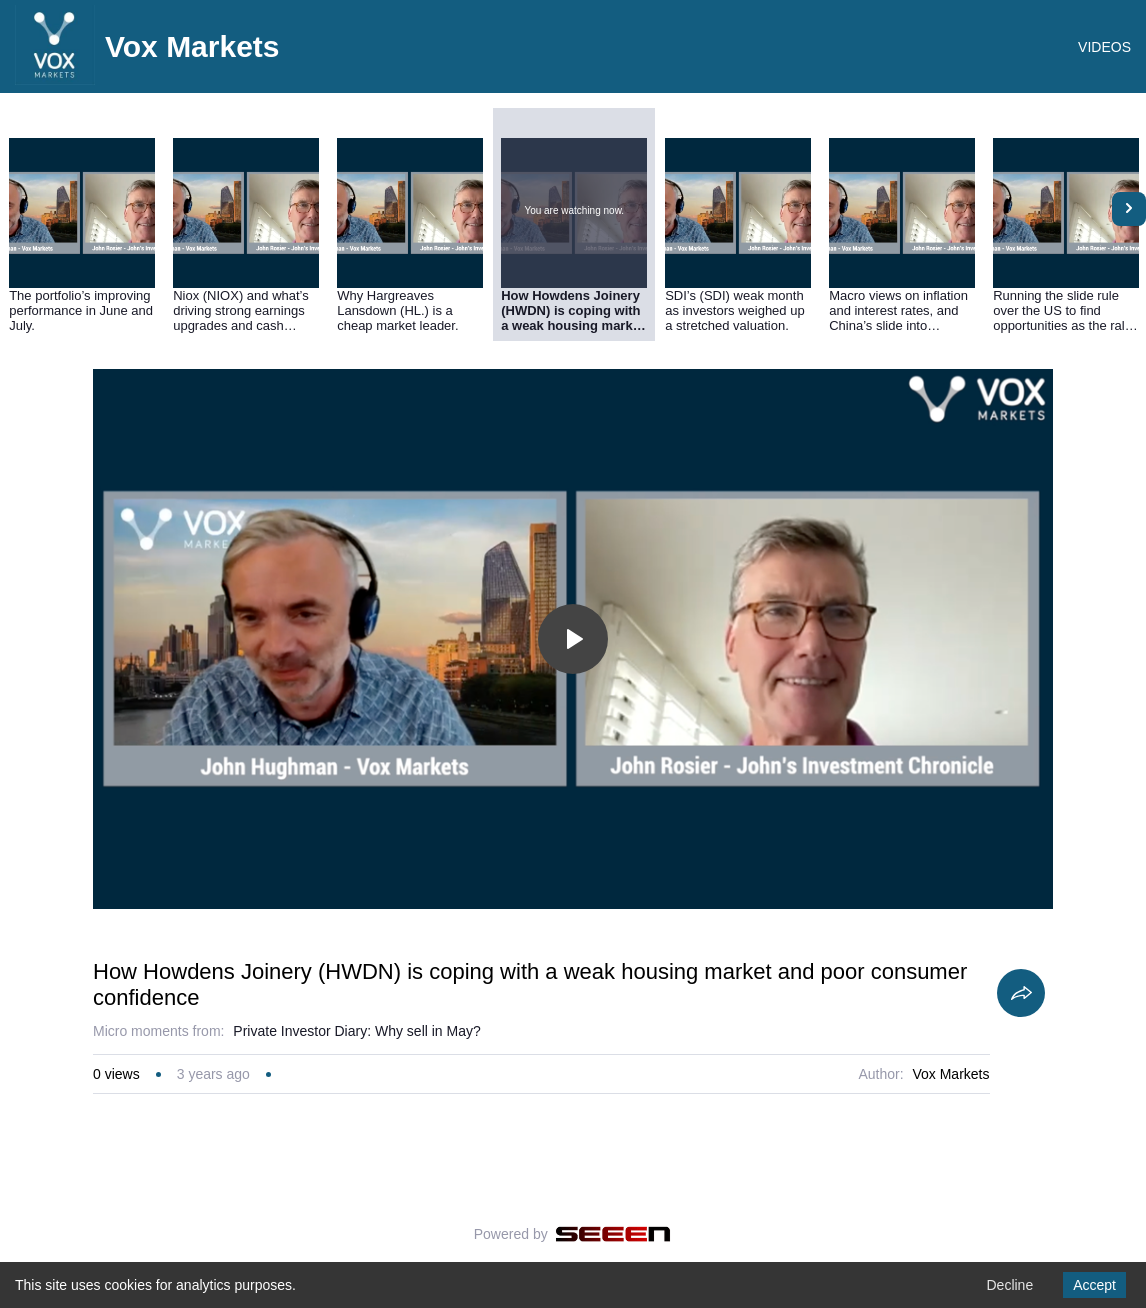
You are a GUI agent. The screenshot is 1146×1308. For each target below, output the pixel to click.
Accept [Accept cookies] (1094, 1285)
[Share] (1021, 993)
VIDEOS (1104, 47)
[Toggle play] (573, 639)
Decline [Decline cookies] (1009, 1285)
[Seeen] (613, 1234)
